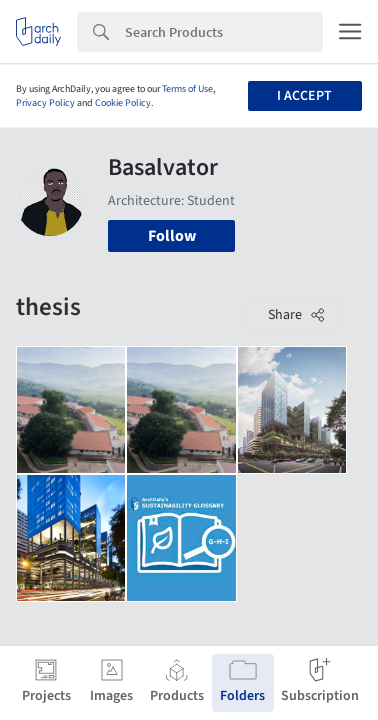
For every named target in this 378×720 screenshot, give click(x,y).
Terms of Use (187, 89)
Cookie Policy (123, 103)
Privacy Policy (45, 103)
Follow (172, 236)
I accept (304, 96)
